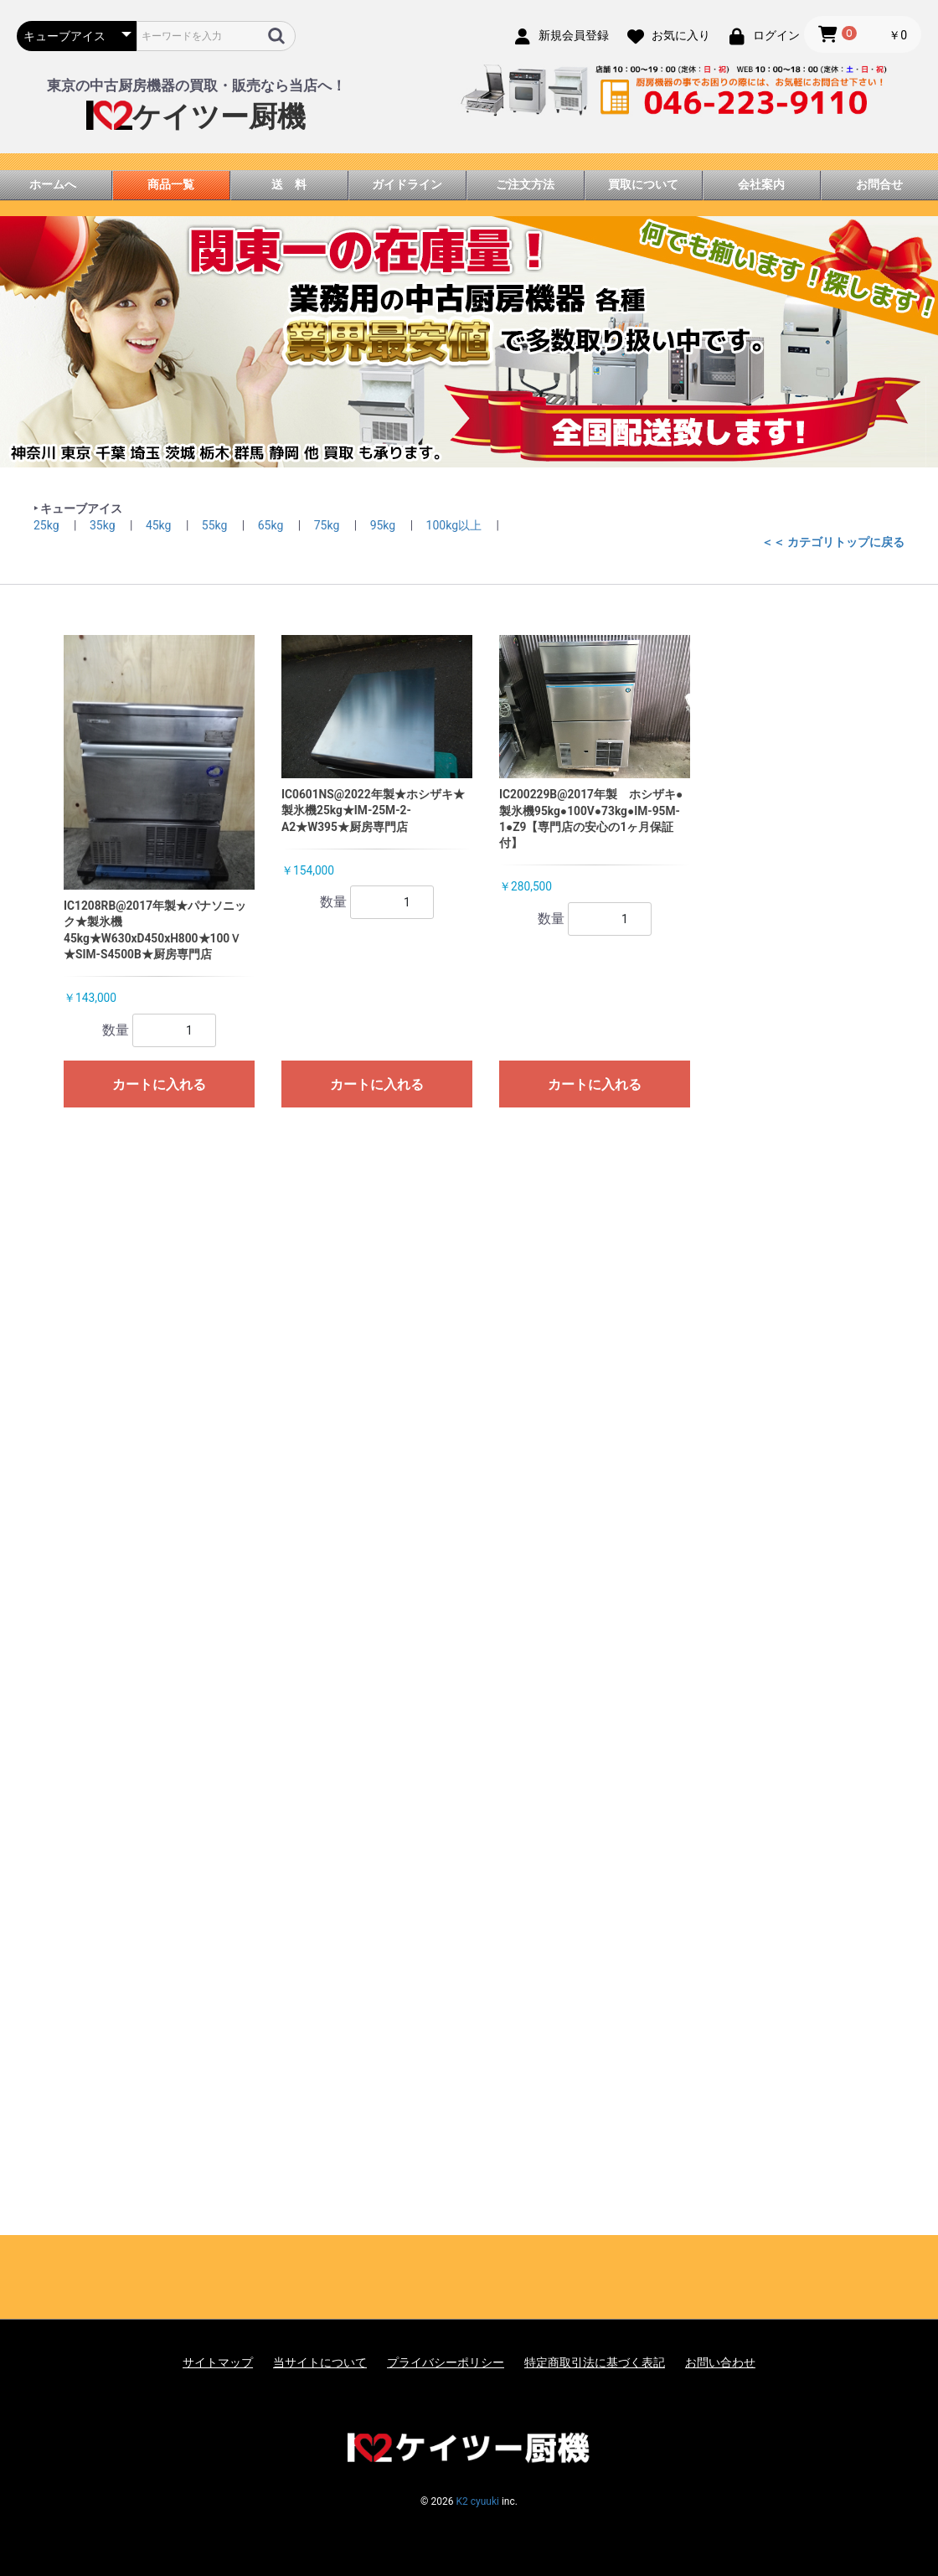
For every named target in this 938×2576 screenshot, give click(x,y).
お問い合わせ (720, 2362)
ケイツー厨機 (196, 117)
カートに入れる (159, 1084)
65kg (272, 525)
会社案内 (761, 184)
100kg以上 (455, 525)
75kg (328, 525)
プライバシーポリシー (445, 2362)
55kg (216, 525)
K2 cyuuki (477, 2501)
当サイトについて (320, 2362)
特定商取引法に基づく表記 (594, 2362)
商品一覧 (170, 184)
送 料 (289, 184)
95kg (384, 525)
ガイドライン (407, 184)
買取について (643, 184)
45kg (160, 525)
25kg (48, 525)
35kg (104, 525)
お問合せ (879, 184)
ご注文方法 (525, 184)
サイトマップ (218, 2362)
